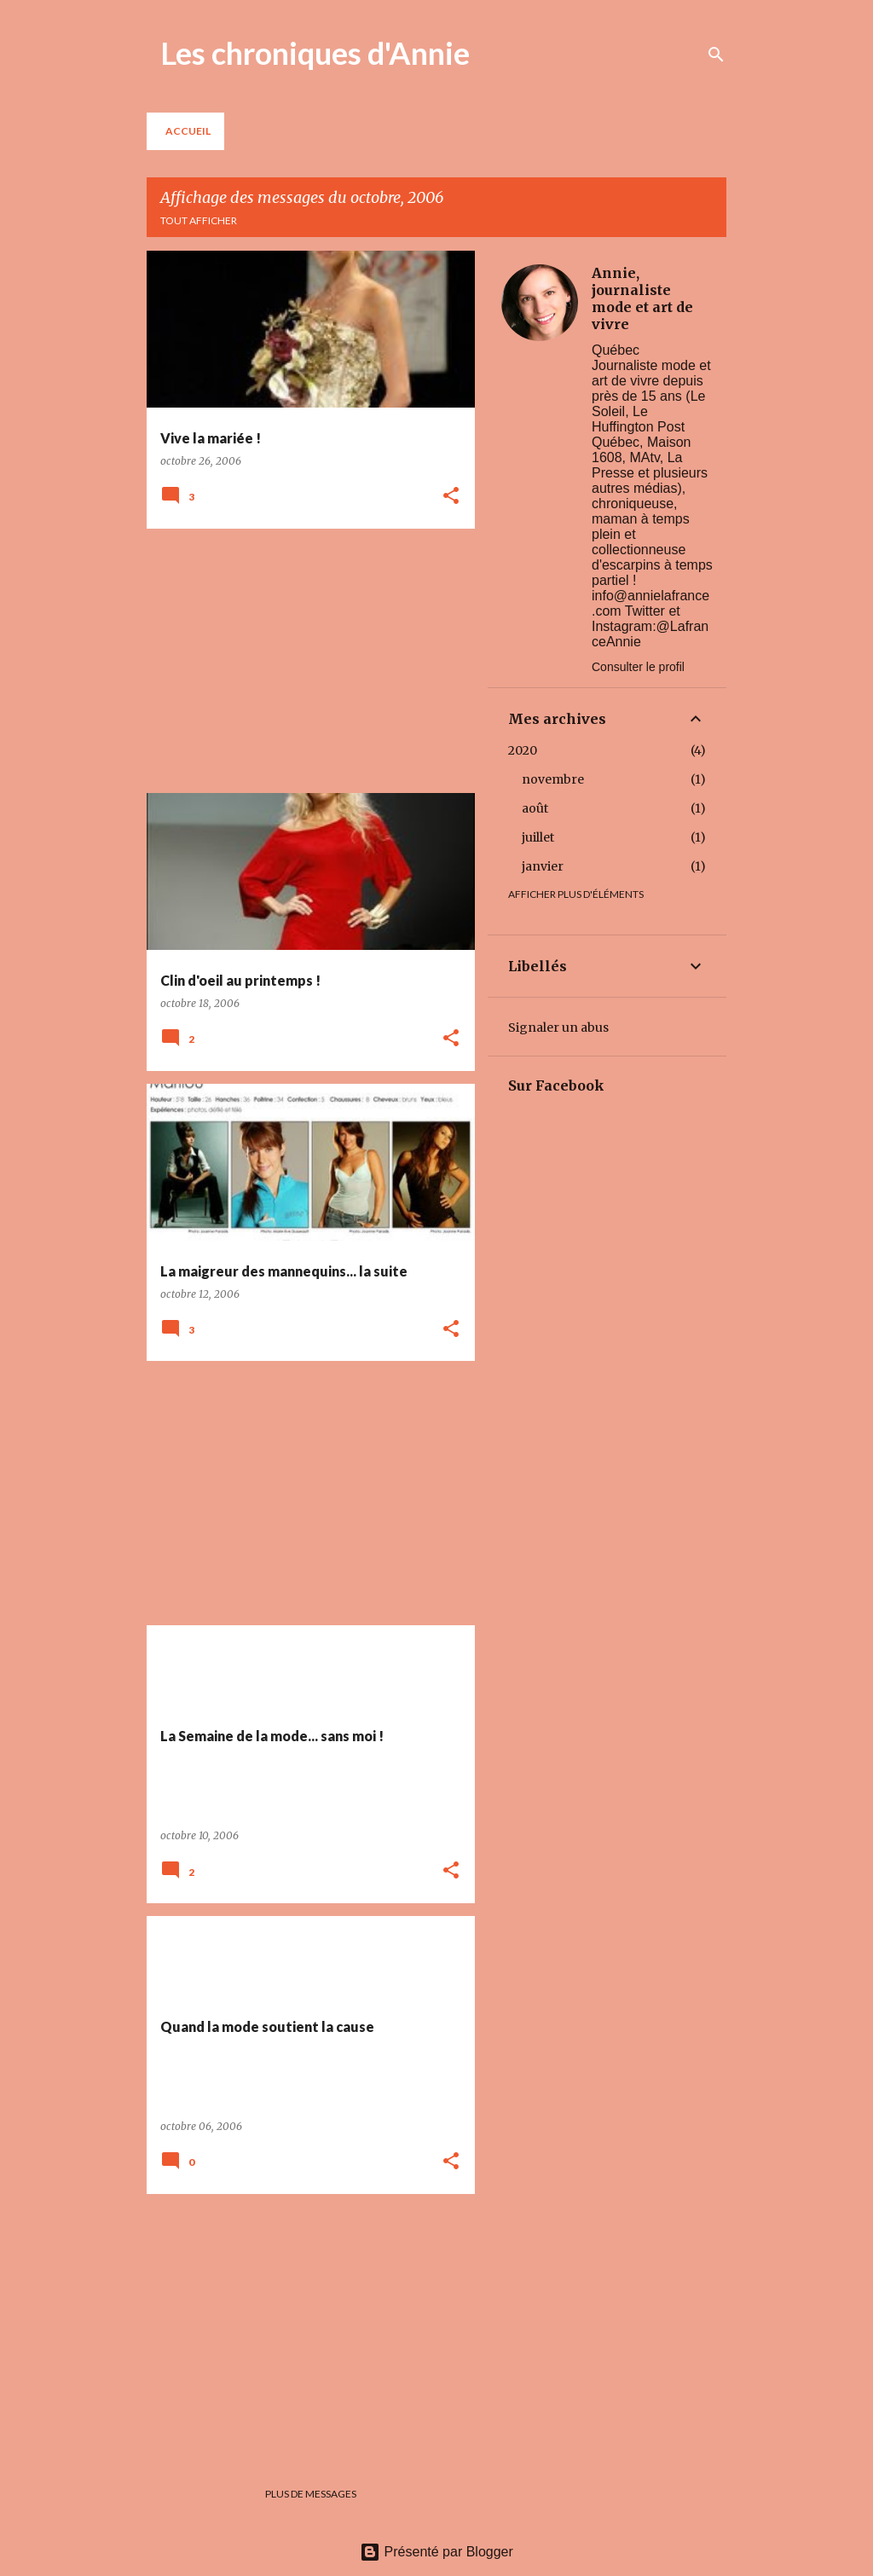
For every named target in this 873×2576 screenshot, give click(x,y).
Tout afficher (198, 220)
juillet (538, 837)
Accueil (188, 130)
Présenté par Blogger (436, 2551)
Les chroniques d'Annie (315, 53)
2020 (522, 750)
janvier (543, 866)
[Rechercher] (716, 54)
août (535, 808)
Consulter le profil (638, 667)
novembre (553, 779)
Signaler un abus (558, 1027)
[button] (451, 496)
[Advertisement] (304, 660)
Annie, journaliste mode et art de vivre (642, 298)
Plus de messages (310, 2493)
